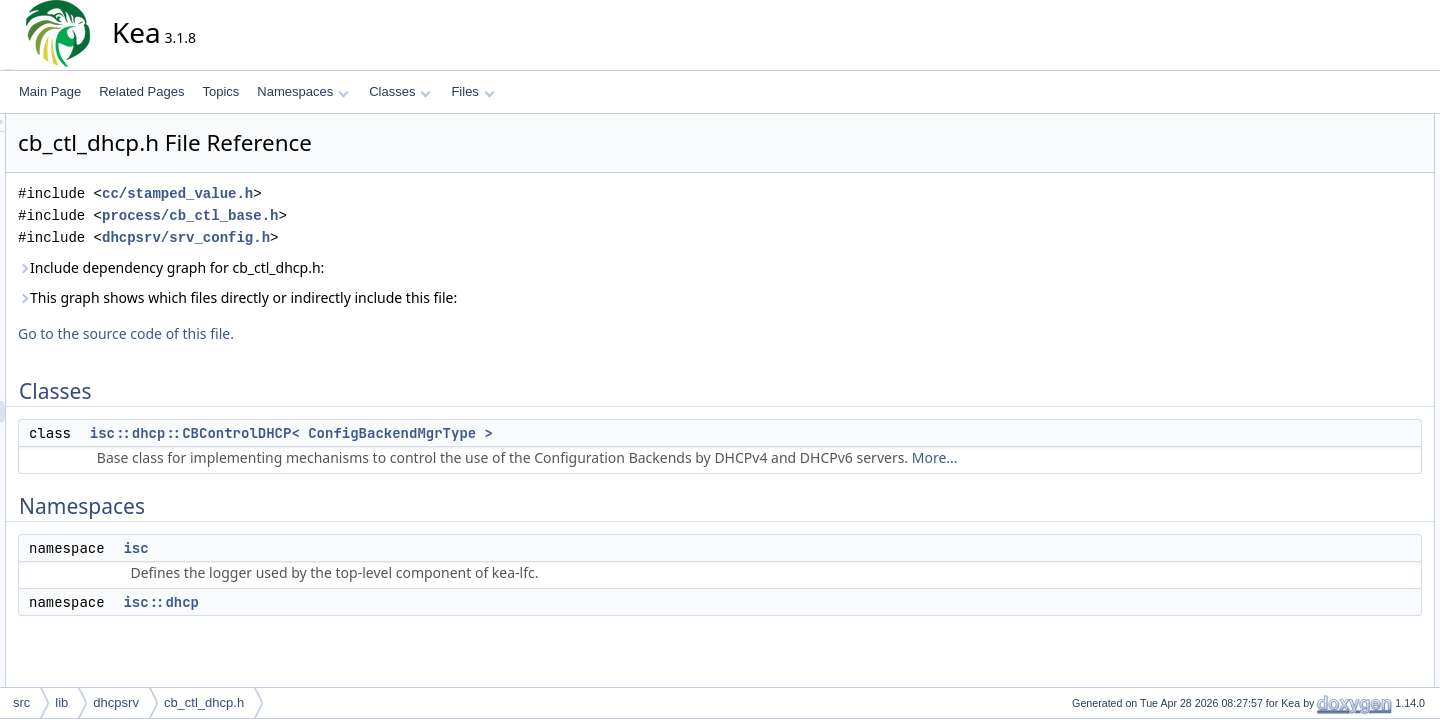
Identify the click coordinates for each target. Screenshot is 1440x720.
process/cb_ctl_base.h (370, 215)
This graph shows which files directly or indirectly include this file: (417, 297)
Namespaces (302, 91)
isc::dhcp (341, 602)
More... (1115, 457)
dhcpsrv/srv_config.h (366, 237)
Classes (400, 91)
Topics (220, 91)
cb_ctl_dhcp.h (204, 702)
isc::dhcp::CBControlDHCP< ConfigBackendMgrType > (471, 433)
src (21, 702)
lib (61, 702)
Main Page (50, 91)
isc (315, 548)
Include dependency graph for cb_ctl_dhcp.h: (351, 267)
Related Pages (141, 91)
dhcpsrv (116, 702)
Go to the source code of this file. (306, 333)
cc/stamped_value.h (357, 193)
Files (472, 91)
